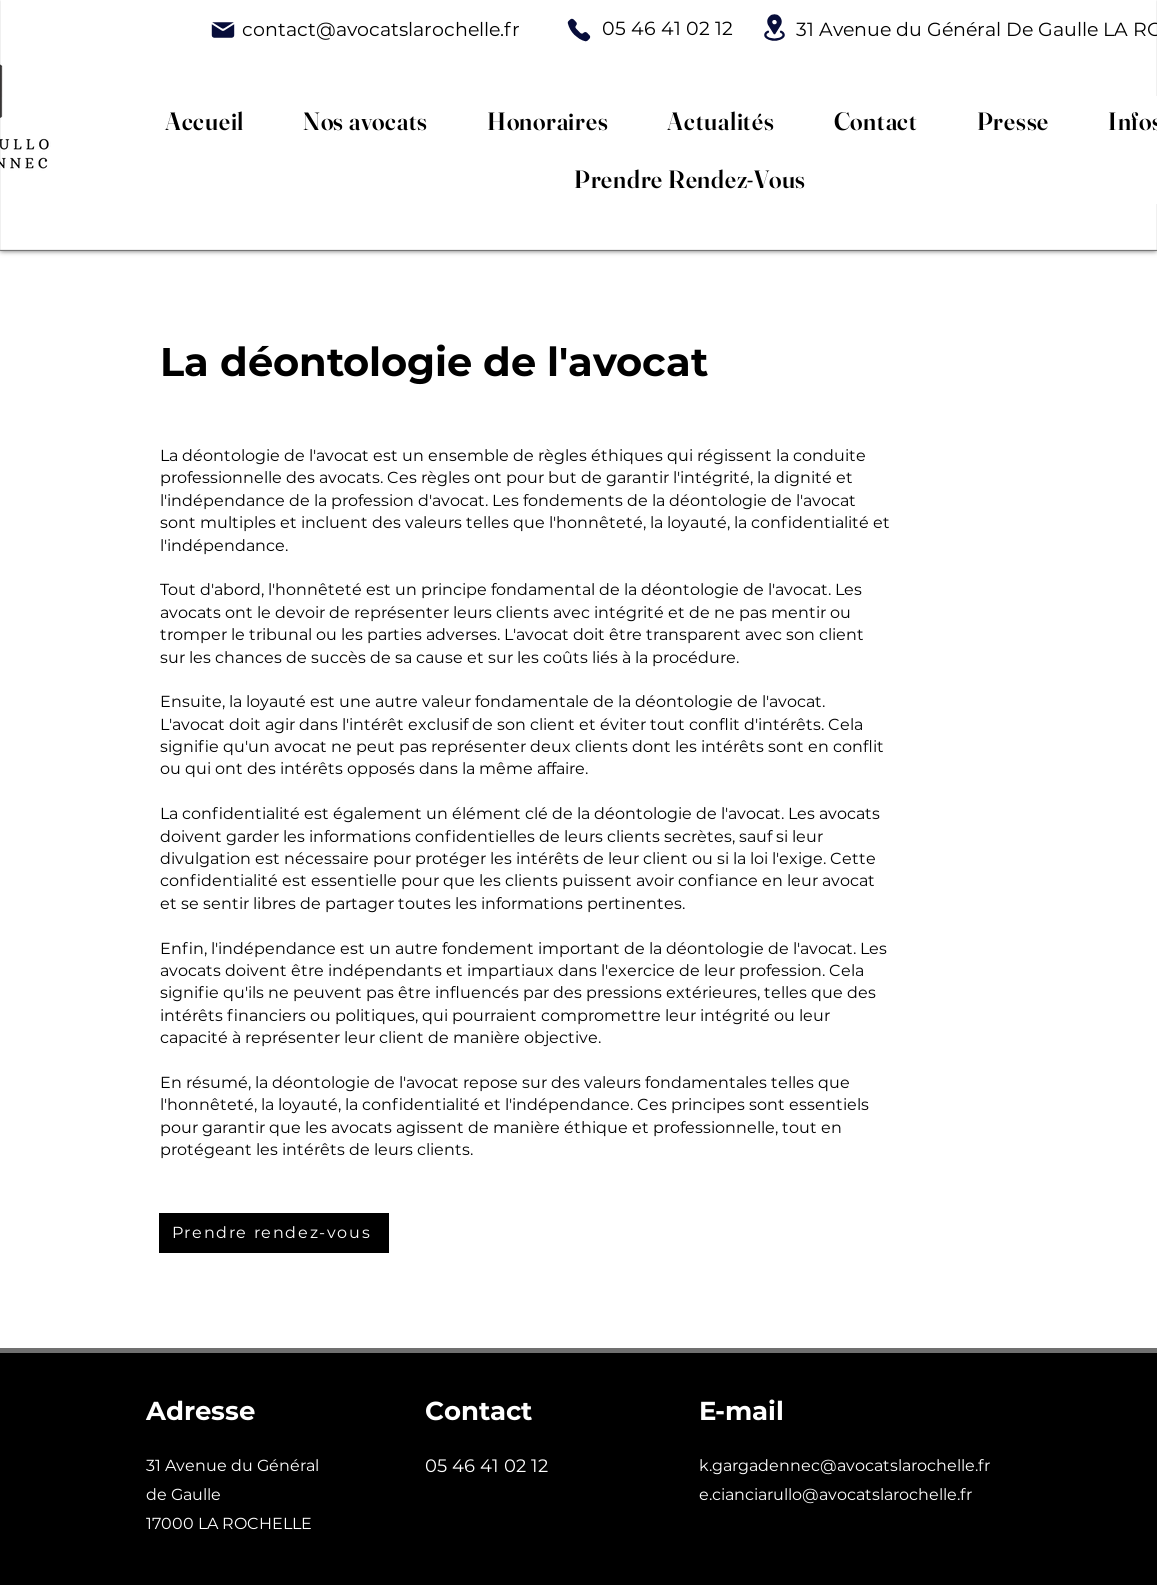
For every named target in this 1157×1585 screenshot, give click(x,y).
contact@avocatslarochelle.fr (381, 29)
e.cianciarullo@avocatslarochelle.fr (835, 1494)
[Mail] (223, 30)
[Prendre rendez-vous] (274, 1233)
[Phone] (579, 29)
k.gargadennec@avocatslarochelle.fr (844, 1465)
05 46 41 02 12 (667, 28)
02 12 (575, 1466)
